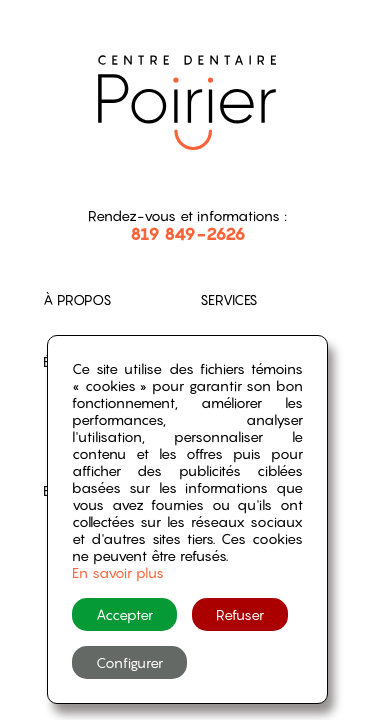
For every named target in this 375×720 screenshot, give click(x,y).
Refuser (240, 614)
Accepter (124, 614)
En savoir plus (118, 572)
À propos (77, 299)
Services (229, 299)
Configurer (129, 662)
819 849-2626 (188, 234)
